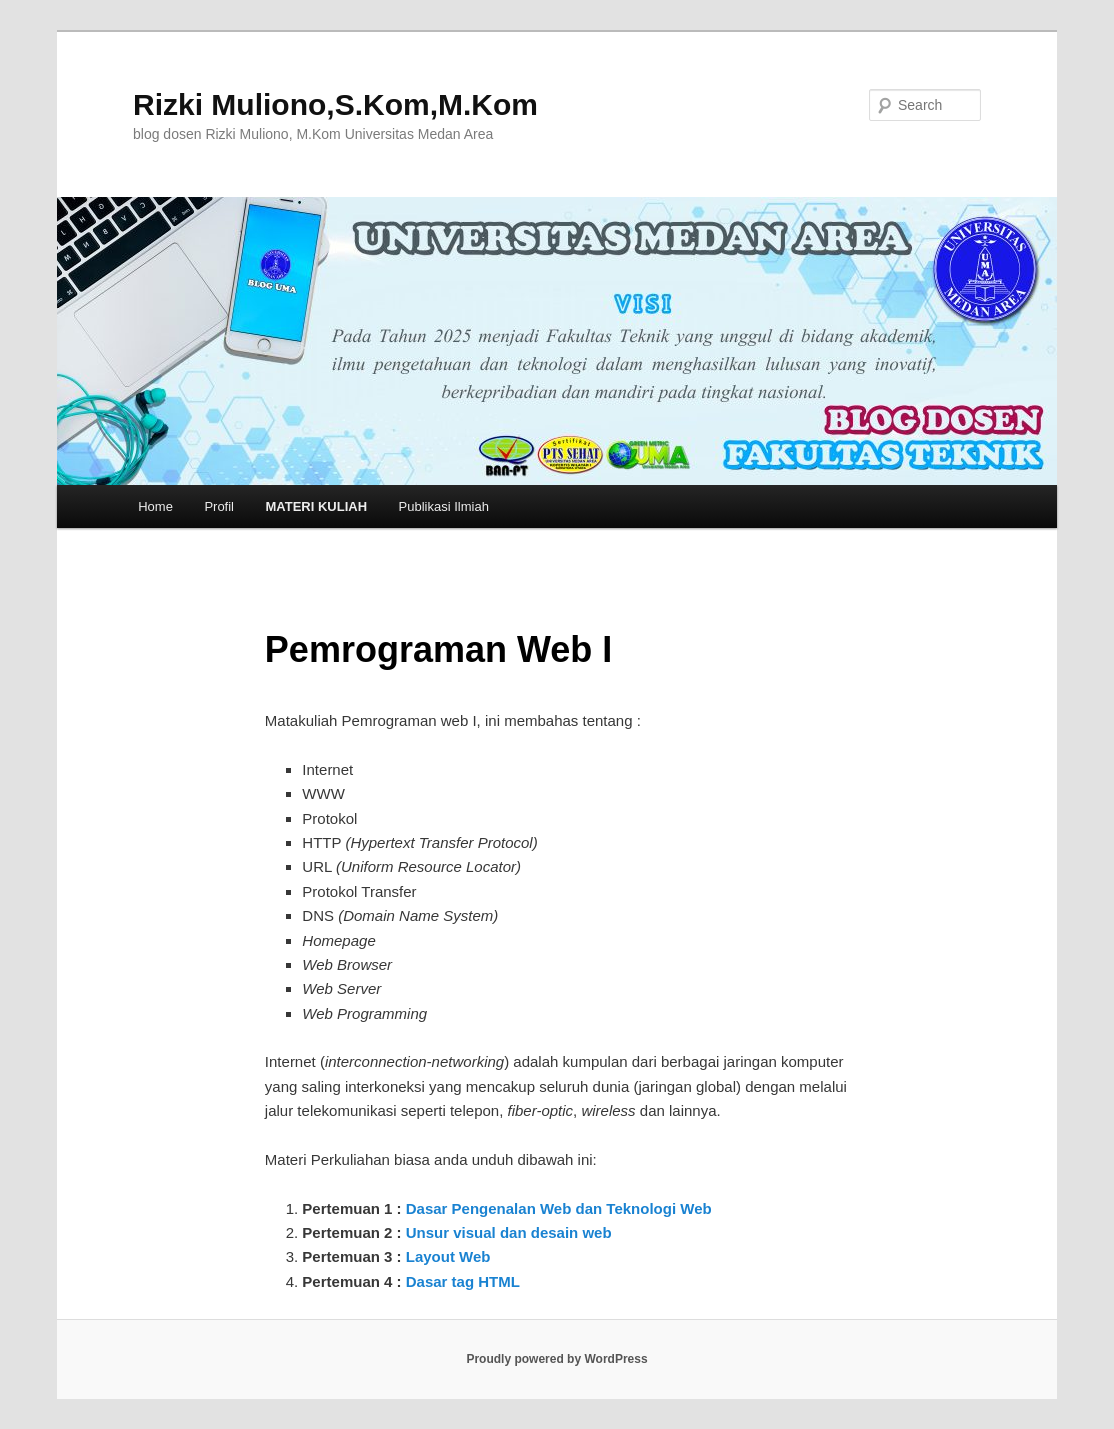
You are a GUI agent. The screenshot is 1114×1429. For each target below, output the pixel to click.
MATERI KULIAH (317, 506)
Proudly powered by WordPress (556, 1359)
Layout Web (448, 1256)
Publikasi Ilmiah (444, 506)
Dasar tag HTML (461, 1281)
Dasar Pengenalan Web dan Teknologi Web (559, 1208)
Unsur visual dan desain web (509, 1232)
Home (155, 506)
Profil (219, 506)
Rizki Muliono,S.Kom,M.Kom (335, 104)
